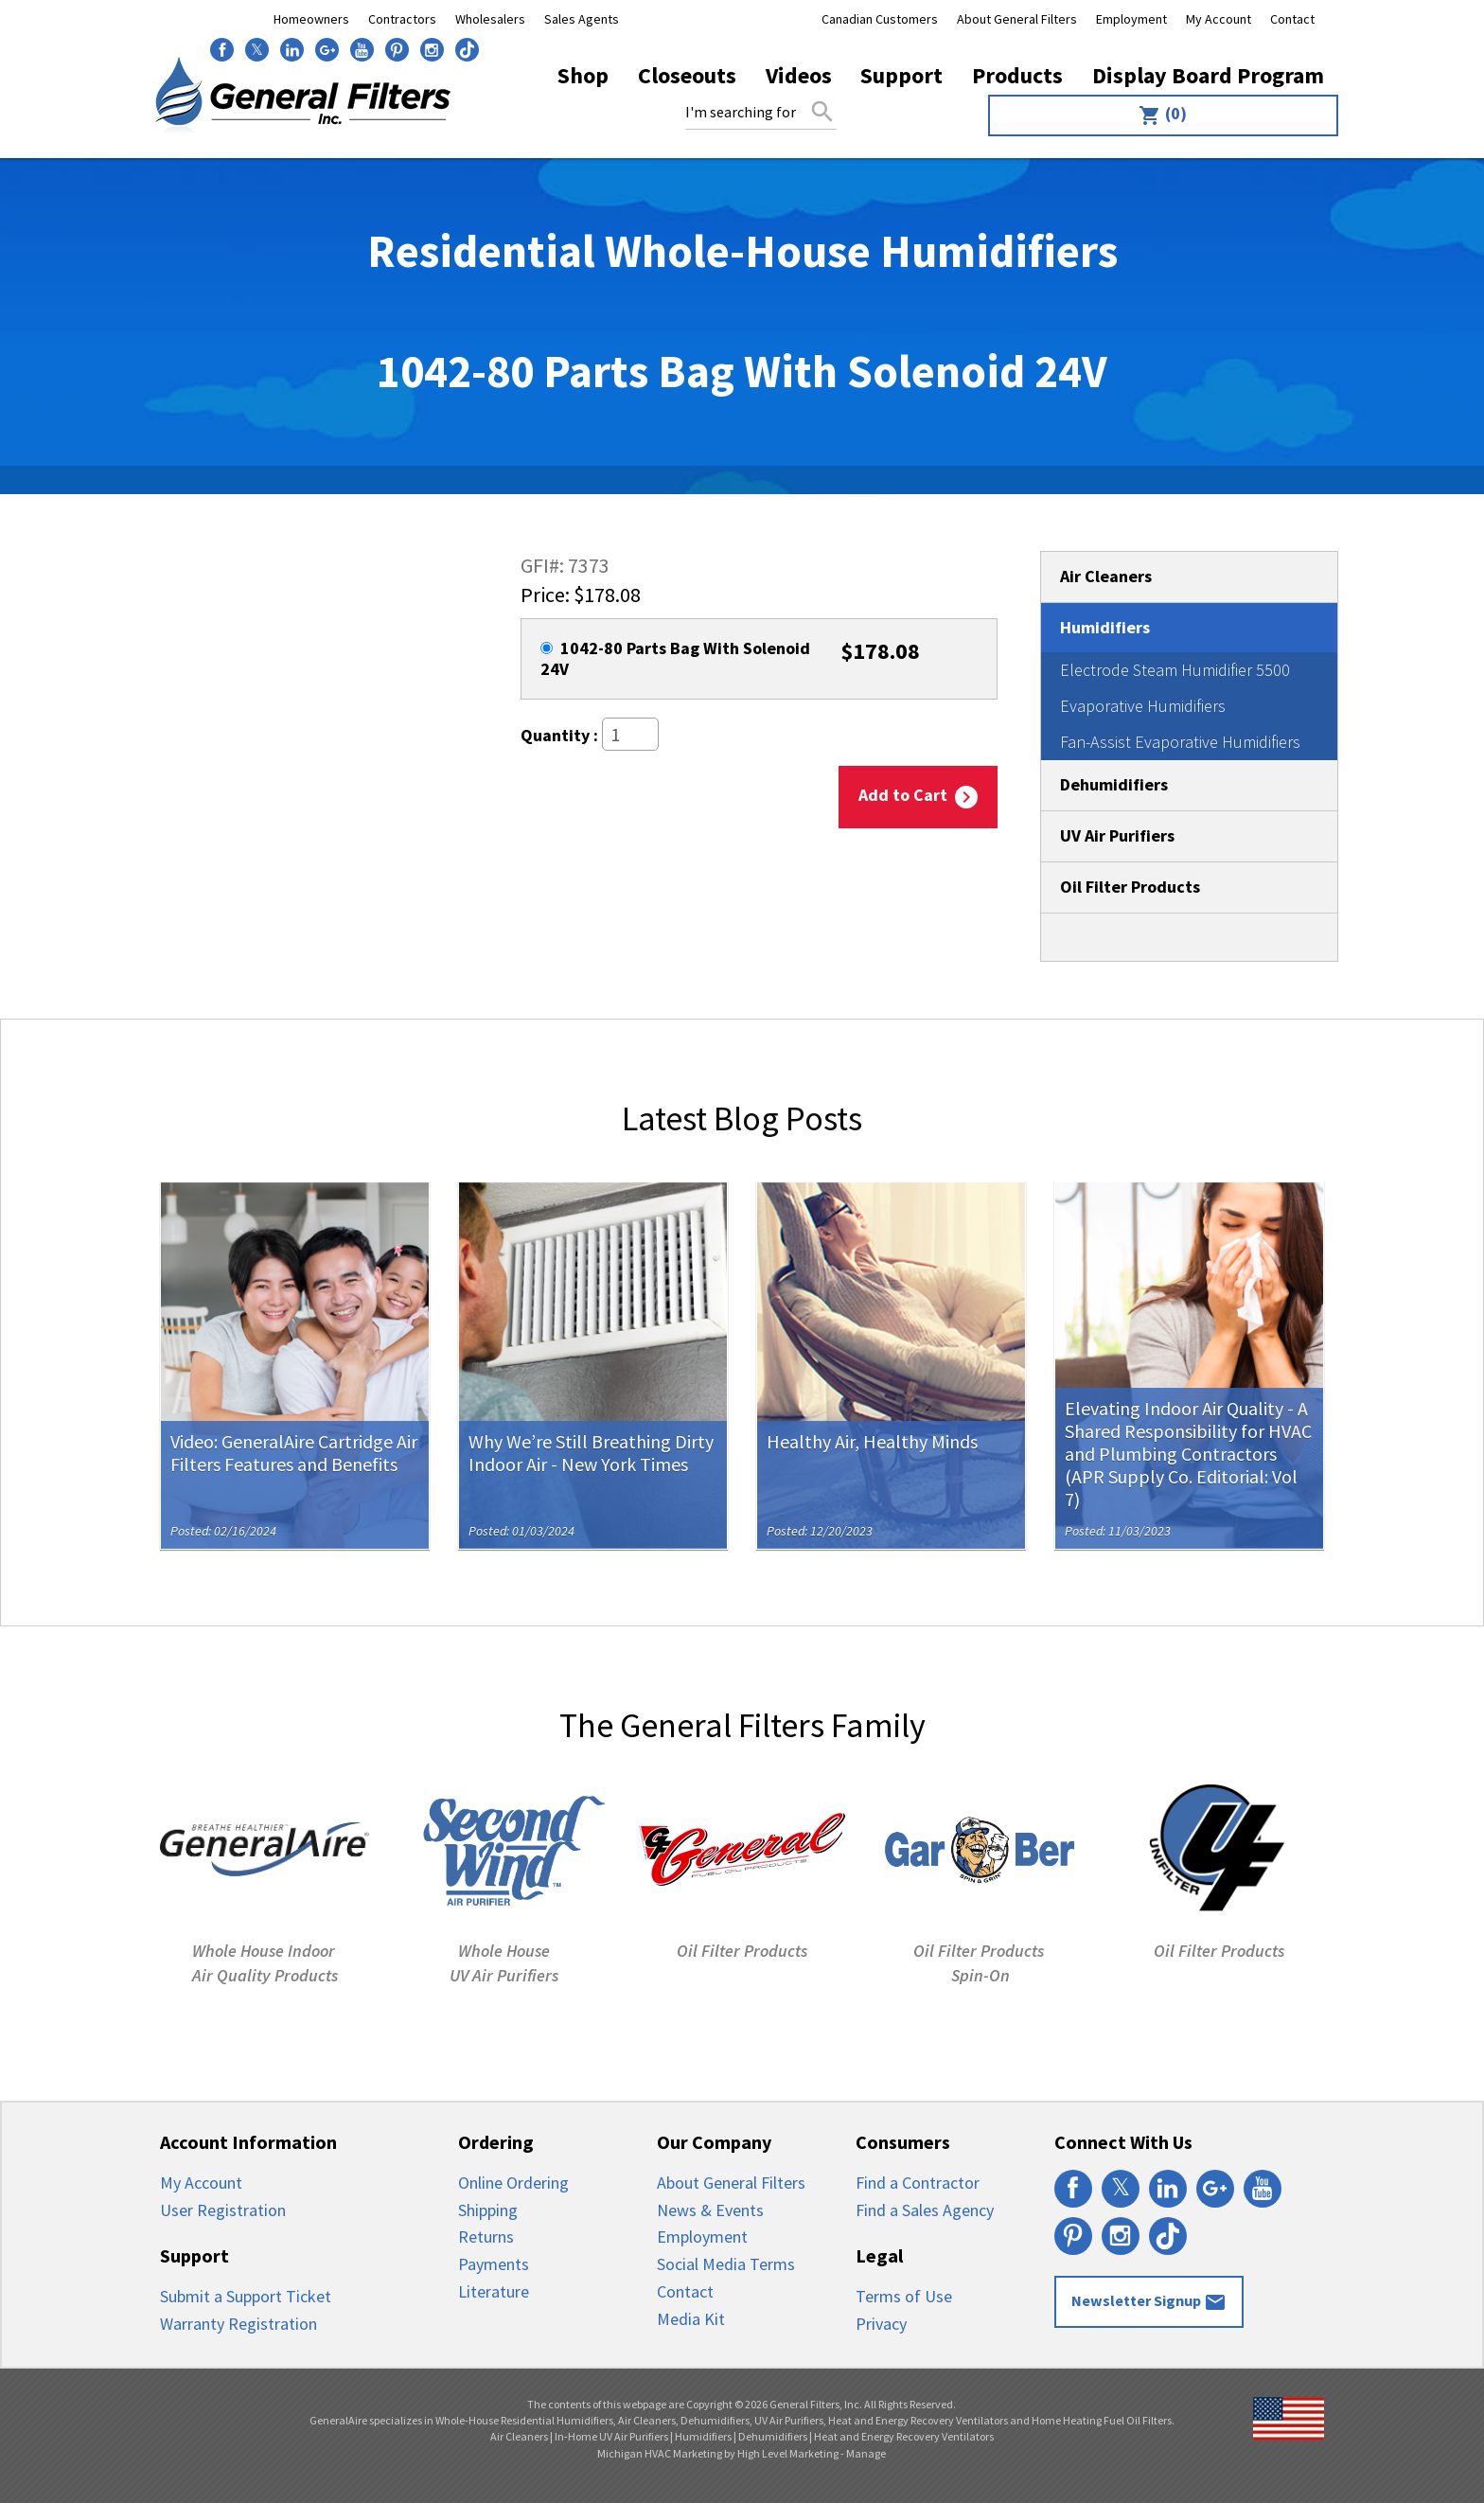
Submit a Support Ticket (245, 2296)
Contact (1292, 18)
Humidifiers (1105, 627)
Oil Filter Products (1130, 886)
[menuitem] (1159, 115)
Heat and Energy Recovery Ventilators (904, 2436)
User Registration (223, 2210)
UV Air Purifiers (1117, 835)
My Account (1218, 18)
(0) (1163, 114)
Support (901, 75)
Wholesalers (490, 18)
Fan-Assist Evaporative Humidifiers (1180, 742)
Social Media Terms (726, 2264)
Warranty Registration (238, 2323)
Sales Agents (581, 18)
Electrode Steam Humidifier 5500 (1175, 670)
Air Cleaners (1106, 576)
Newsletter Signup (1149, 2302)
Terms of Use (904, 2296)
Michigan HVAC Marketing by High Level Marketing (718, 2453)
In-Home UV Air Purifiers (611, 2436)
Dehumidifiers (1114, 784)
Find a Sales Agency (925, 2210)
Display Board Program (1208, 75)
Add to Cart (918, 797)
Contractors (402, 18)
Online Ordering (513, 2182)
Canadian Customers (880, 18)
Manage (866, 2453)
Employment (1131, 18)
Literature (493, 2291)
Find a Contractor (918, 2182)
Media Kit (691, 2319)
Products (1017, 75)
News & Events (710, 2210)
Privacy (881, 2323)
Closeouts (687, 75)
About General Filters (1017, 18)
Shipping (488, 2210)
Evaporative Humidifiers (1143, 706)
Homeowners (311, 18)
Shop (583, 75)
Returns (486, 2236)
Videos (799, 75)
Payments (493, 2264)
